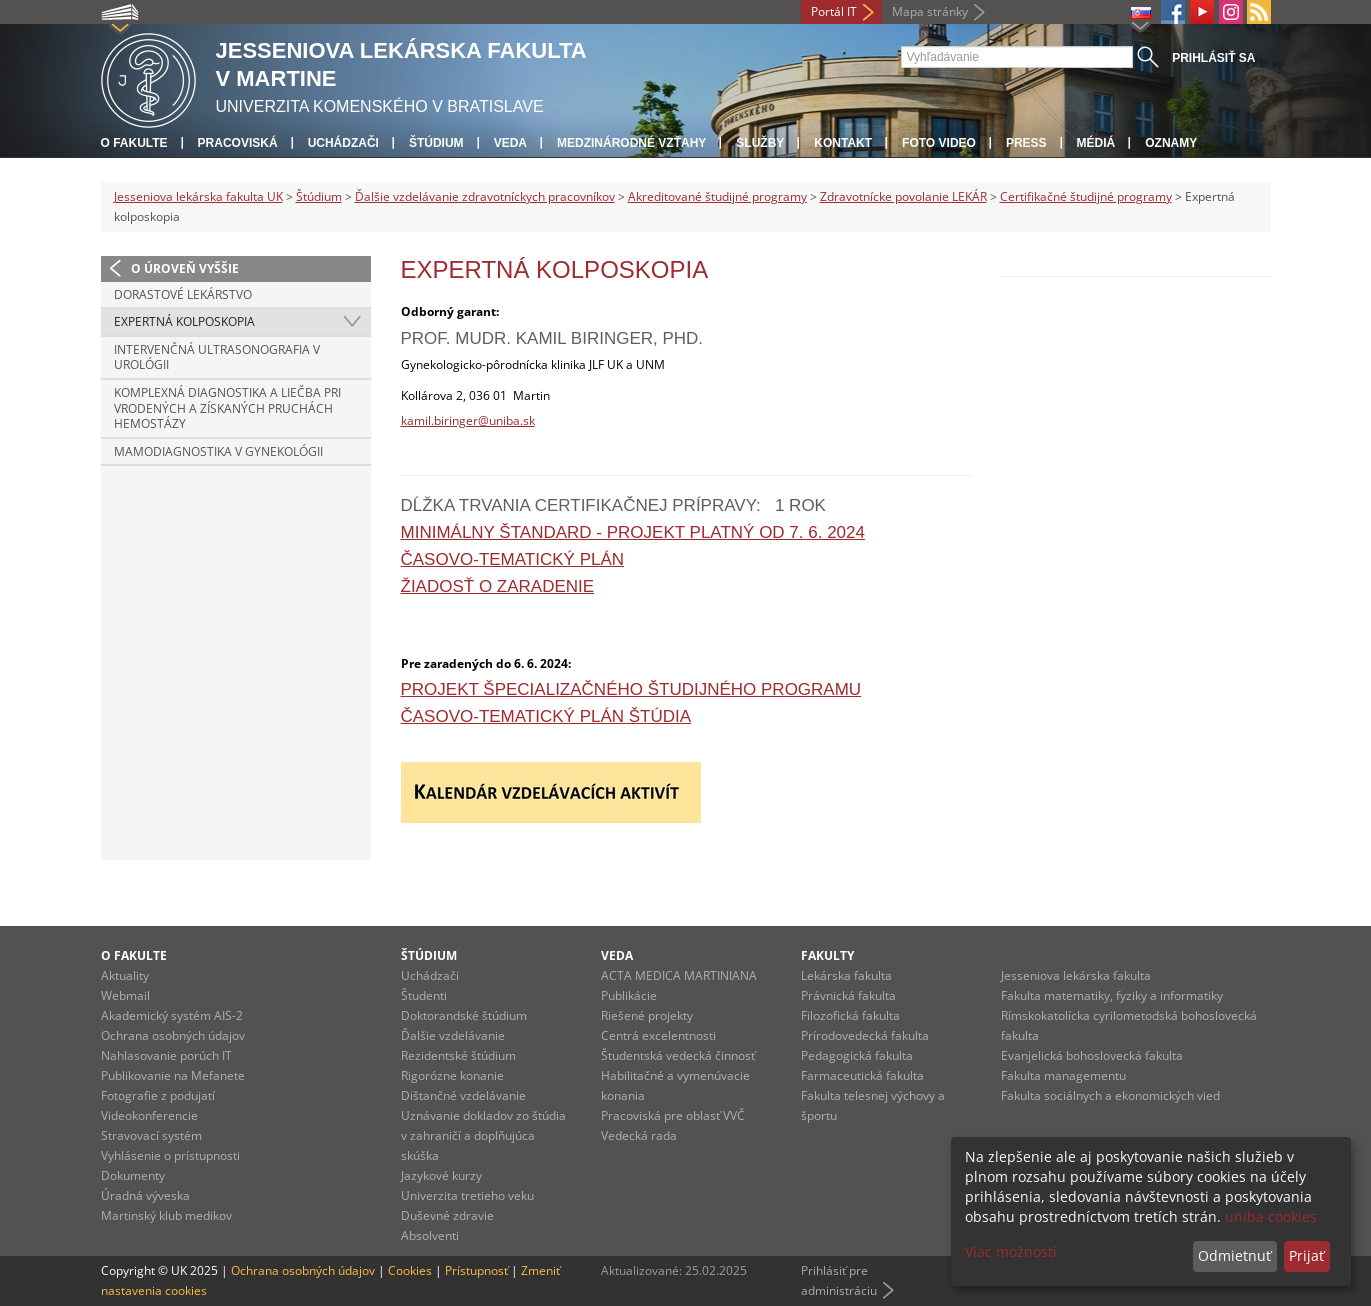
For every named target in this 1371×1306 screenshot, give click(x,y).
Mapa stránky (930, 11)
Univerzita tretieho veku (467, 1195)
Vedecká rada (639, 1135)
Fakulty (827, 955)
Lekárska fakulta (846, 975)
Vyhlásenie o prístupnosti (170, 1155)
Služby (760, 143)
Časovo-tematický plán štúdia (546, 716)
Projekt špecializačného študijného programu (631, 689)
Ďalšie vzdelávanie (453, 1035)
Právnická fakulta (848, 995)
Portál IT (834, 11)
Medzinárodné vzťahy (631, 143)
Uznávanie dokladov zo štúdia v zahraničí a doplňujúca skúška (483, 1135)
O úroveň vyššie (185, 268)
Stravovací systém (151, 1135)
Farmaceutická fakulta (862, 1075)
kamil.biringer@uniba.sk (468, 420)
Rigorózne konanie (452, 1075)
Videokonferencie (149, 1115)
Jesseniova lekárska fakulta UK (198, 196)
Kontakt (843, 143)
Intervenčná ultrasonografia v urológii (217, 357)
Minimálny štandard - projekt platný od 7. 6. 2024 (633, 532)
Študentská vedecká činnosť (678, 1055)
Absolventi (430, 1235)
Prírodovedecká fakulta (865, 1035)
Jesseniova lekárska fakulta (1076, 975)
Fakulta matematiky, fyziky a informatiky (1112, 995)
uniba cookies (1271, 1216)
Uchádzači (343, 143)
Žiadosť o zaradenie (498, 586)
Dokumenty (133, 1175)
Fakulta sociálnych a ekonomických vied (1110, 1095)
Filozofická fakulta (850, 1015)
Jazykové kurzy (441, 1175)
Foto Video (939, 143)
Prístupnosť (476, 1270)
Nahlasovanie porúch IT (166, 1055)
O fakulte (134, 143)
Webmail (125, 995)
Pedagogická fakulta (857, 1055)
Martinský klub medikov (166, 1215)
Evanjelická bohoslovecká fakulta (1092, 1055)
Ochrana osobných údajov (173, 1035)
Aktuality (125, 975)
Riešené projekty (647, 1015)
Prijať (1306, 1255)
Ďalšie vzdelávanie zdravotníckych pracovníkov (485, 196)
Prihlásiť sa (1213, 58)
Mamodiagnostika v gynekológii (218, 451)
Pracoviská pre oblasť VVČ (673, 1115)
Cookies (410, 1270)
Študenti (424, 995)
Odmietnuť (1234, 1255)
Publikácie (629, 995)
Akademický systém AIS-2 (172, 1015)
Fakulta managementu (1063, 1075)
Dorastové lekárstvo (183, 294)
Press (1026, 143)
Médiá (1096, 143)
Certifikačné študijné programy (1086, 196)
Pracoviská (238, 143)
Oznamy (1171, 143)
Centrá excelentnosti (658, 1035)
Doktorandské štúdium (464, 1015)
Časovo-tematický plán (513, 559)
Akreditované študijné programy (717, 196)
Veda (510, 143)
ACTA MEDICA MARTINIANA (679, 975)
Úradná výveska (145, 1195)
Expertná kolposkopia (184, 321)
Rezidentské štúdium (458, 1055)
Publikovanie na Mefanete (173, 1075)
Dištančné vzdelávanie (463, 1095)
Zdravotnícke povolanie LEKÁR (903, 196)
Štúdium (436, 143)
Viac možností (1011, 1251)
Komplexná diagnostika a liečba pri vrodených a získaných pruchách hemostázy (227, 408)
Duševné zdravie (447, 1215)
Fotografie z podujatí (158, 1095)
